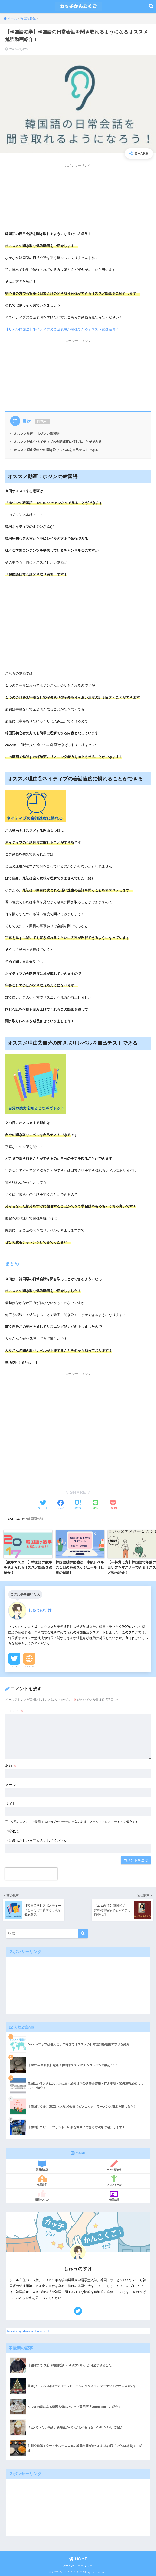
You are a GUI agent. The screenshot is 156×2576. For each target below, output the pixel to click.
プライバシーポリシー (77, 2565)
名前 (11, 1766)
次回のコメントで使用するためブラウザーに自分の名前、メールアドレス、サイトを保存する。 (75, 1821)
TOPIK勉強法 (114, 2165)
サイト (10, 1803)
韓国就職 (114, 2195)
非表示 (42, 421)
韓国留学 (42, 2180)
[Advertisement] (78, 198)
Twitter (14, 1666)
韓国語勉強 (35, 1519)
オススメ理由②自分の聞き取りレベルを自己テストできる (56, 449)
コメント (14, 1711)
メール (12, 1784)
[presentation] (31, 1873)
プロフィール (114, 2180)
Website (29, 1666)
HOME (78, 2558)
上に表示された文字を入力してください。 (38, 1840)
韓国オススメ (42, 2195)
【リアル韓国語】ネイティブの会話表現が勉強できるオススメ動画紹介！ (62, 329)
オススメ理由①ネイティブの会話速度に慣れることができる (58, 441)
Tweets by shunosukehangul (27, 2331)
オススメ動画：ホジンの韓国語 (36, 433)
